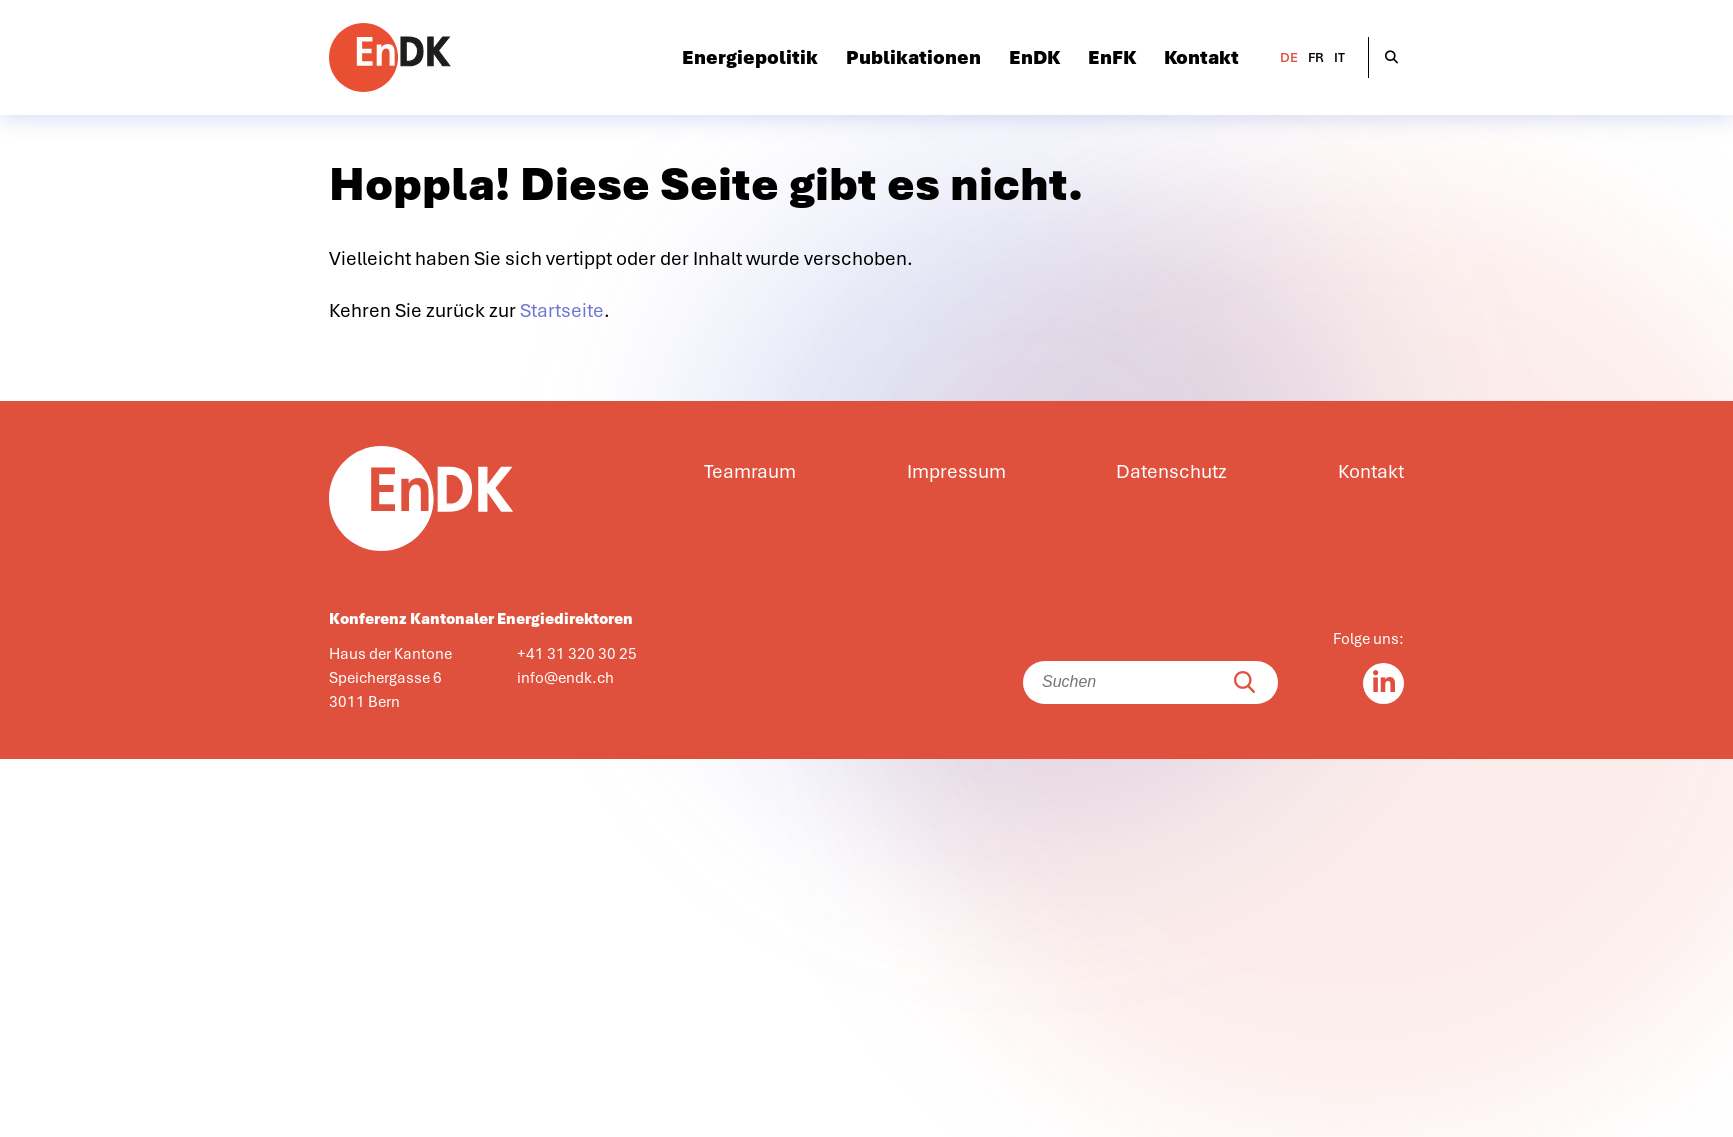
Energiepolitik (750, 58)
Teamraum (750, 472)
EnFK (1112, 58)
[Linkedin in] (1383, 683)
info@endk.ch (565, 678)
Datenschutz (1171, 472)
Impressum (956, 472)
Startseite (562, 311)
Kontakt (1201, 58)
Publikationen (913, 58)
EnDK (1034, 58)
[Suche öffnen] (1391, 57)
